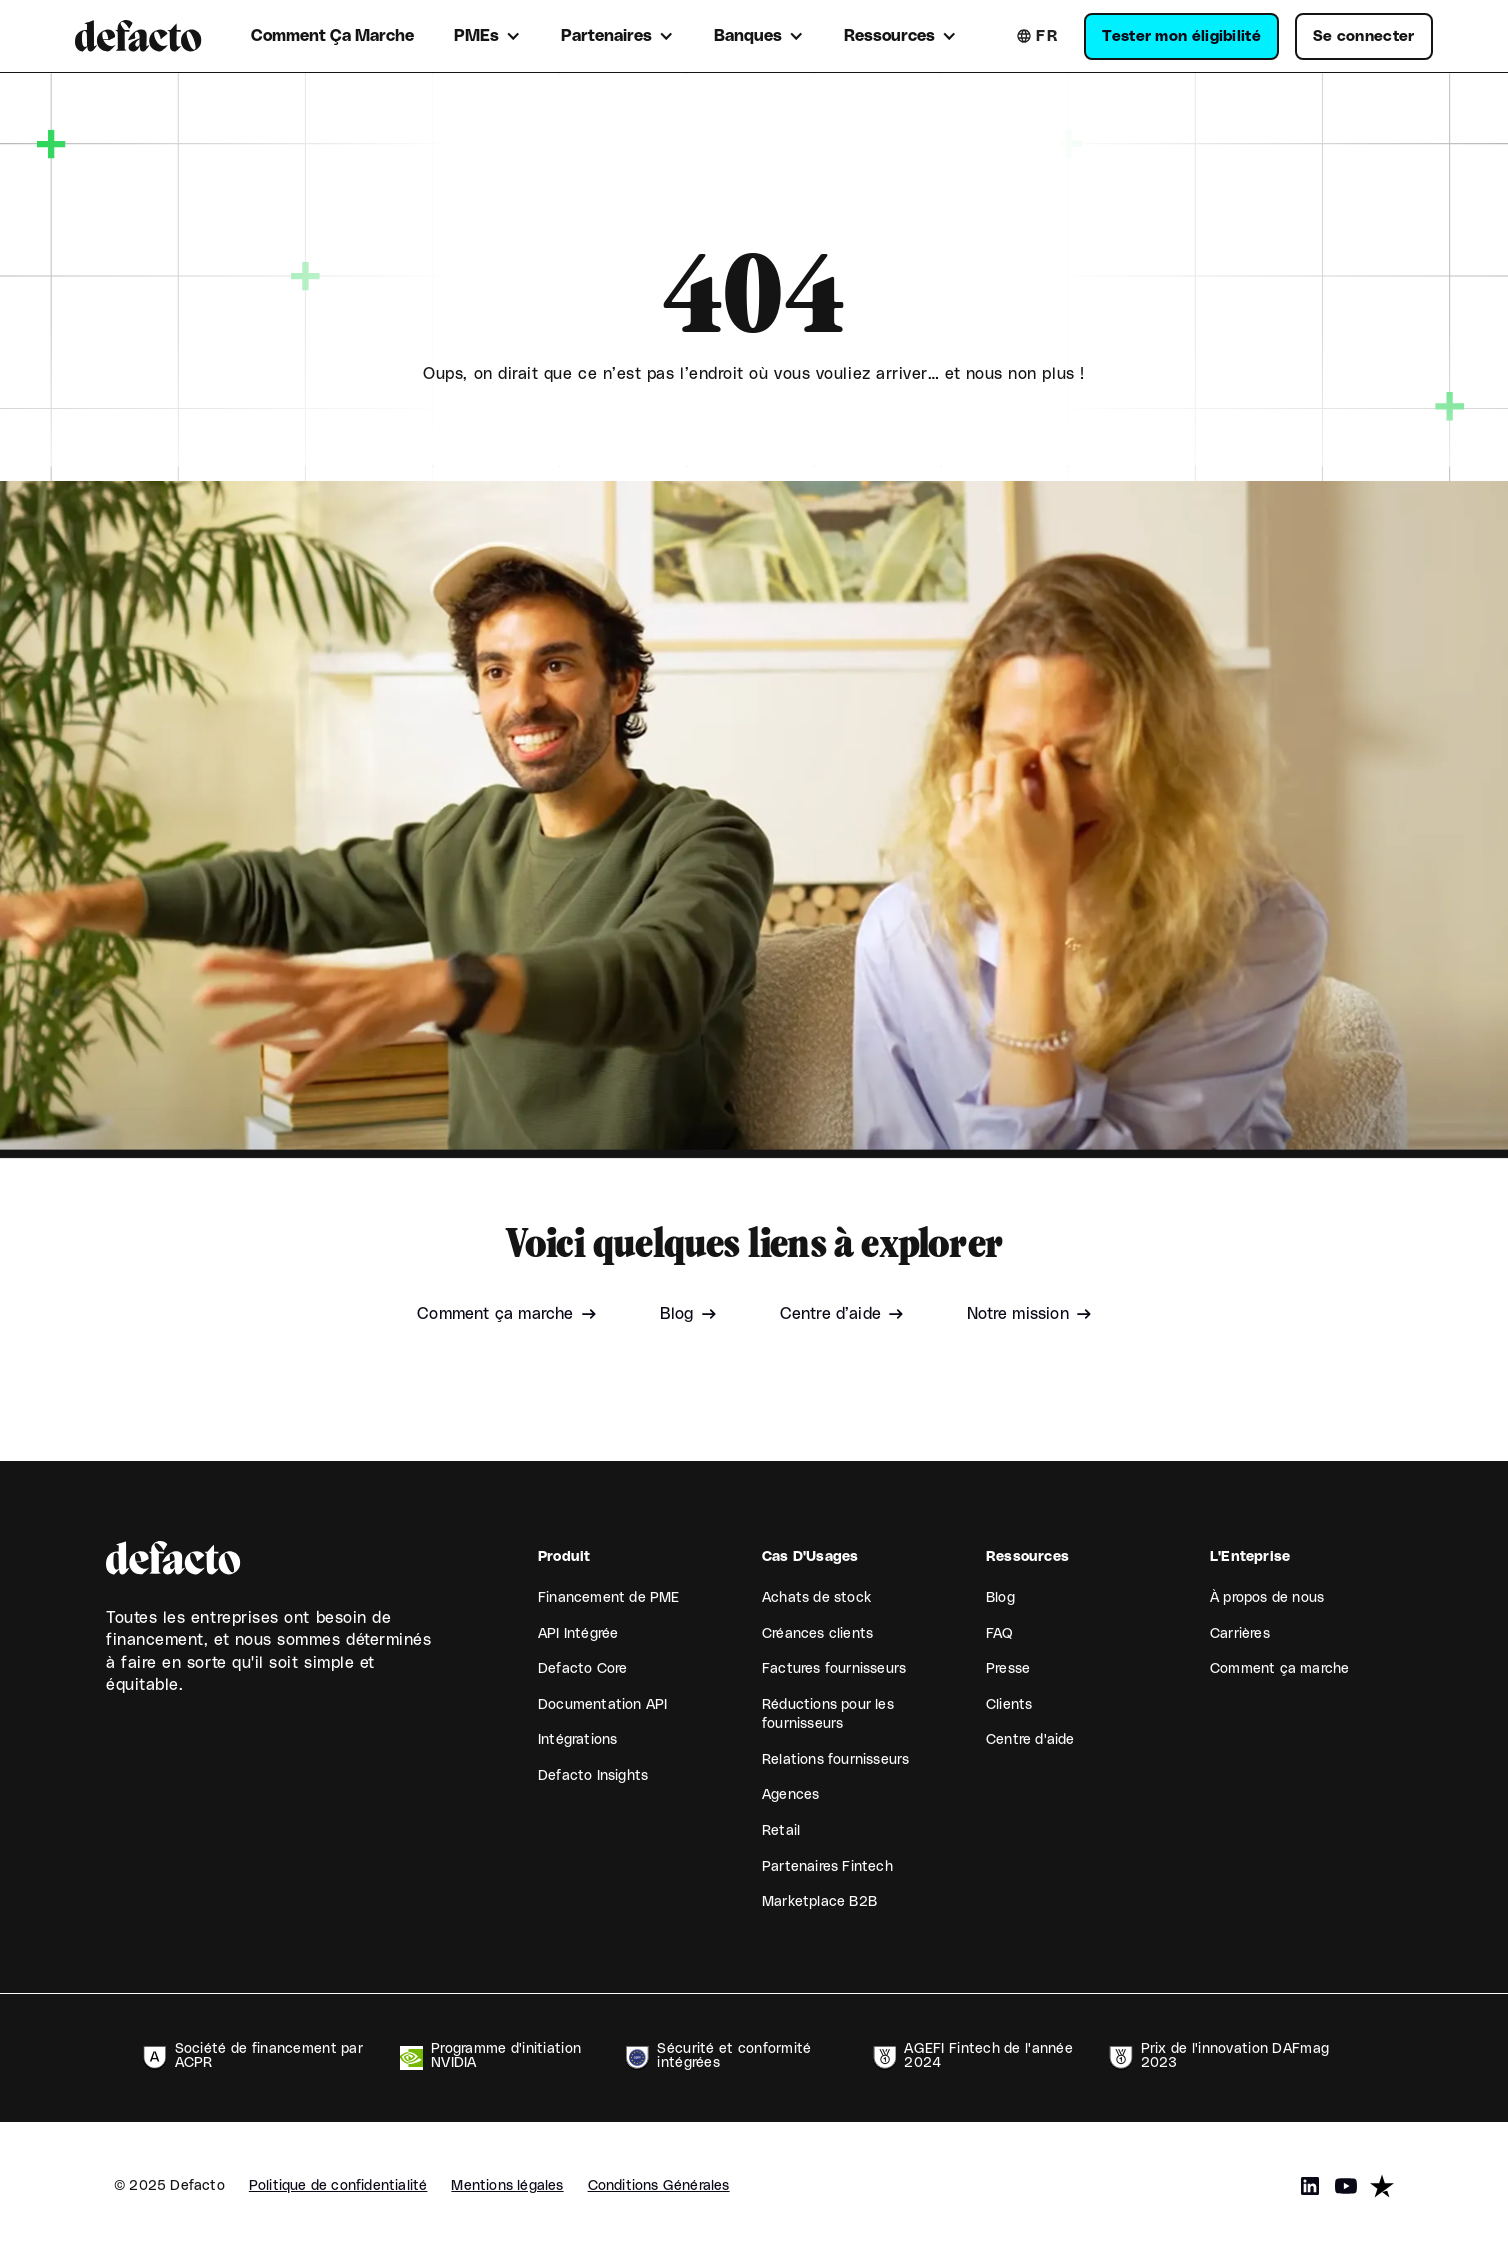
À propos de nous (1267, 1598)
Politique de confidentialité (338, 2186)
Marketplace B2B (819, 1902)
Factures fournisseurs (834, 1669)
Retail (781, 1831)
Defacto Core (582, 1669)
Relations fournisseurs (835, 1760)
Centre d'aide (1030, 1740)
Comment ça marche (1279, 1669)
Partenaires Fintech (827, 1867)
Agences (790, 1795)
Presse (1008, 1669)
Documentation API (602, 1705)
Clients (1009, 1705)
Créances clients (817, 1634)
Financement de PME (609, 1598)
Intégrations (577, 1740)
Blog (1000, 1598)
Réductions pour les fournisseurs (828, 1715)
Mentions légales (507, 2186)
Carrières (1240, 1634)
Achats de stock (816, 1598)
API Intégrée (578, 1634)
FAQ (1000, 1634)
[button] (487, 36)
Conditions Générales (659, 2186)
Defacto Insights (593, 1776)
